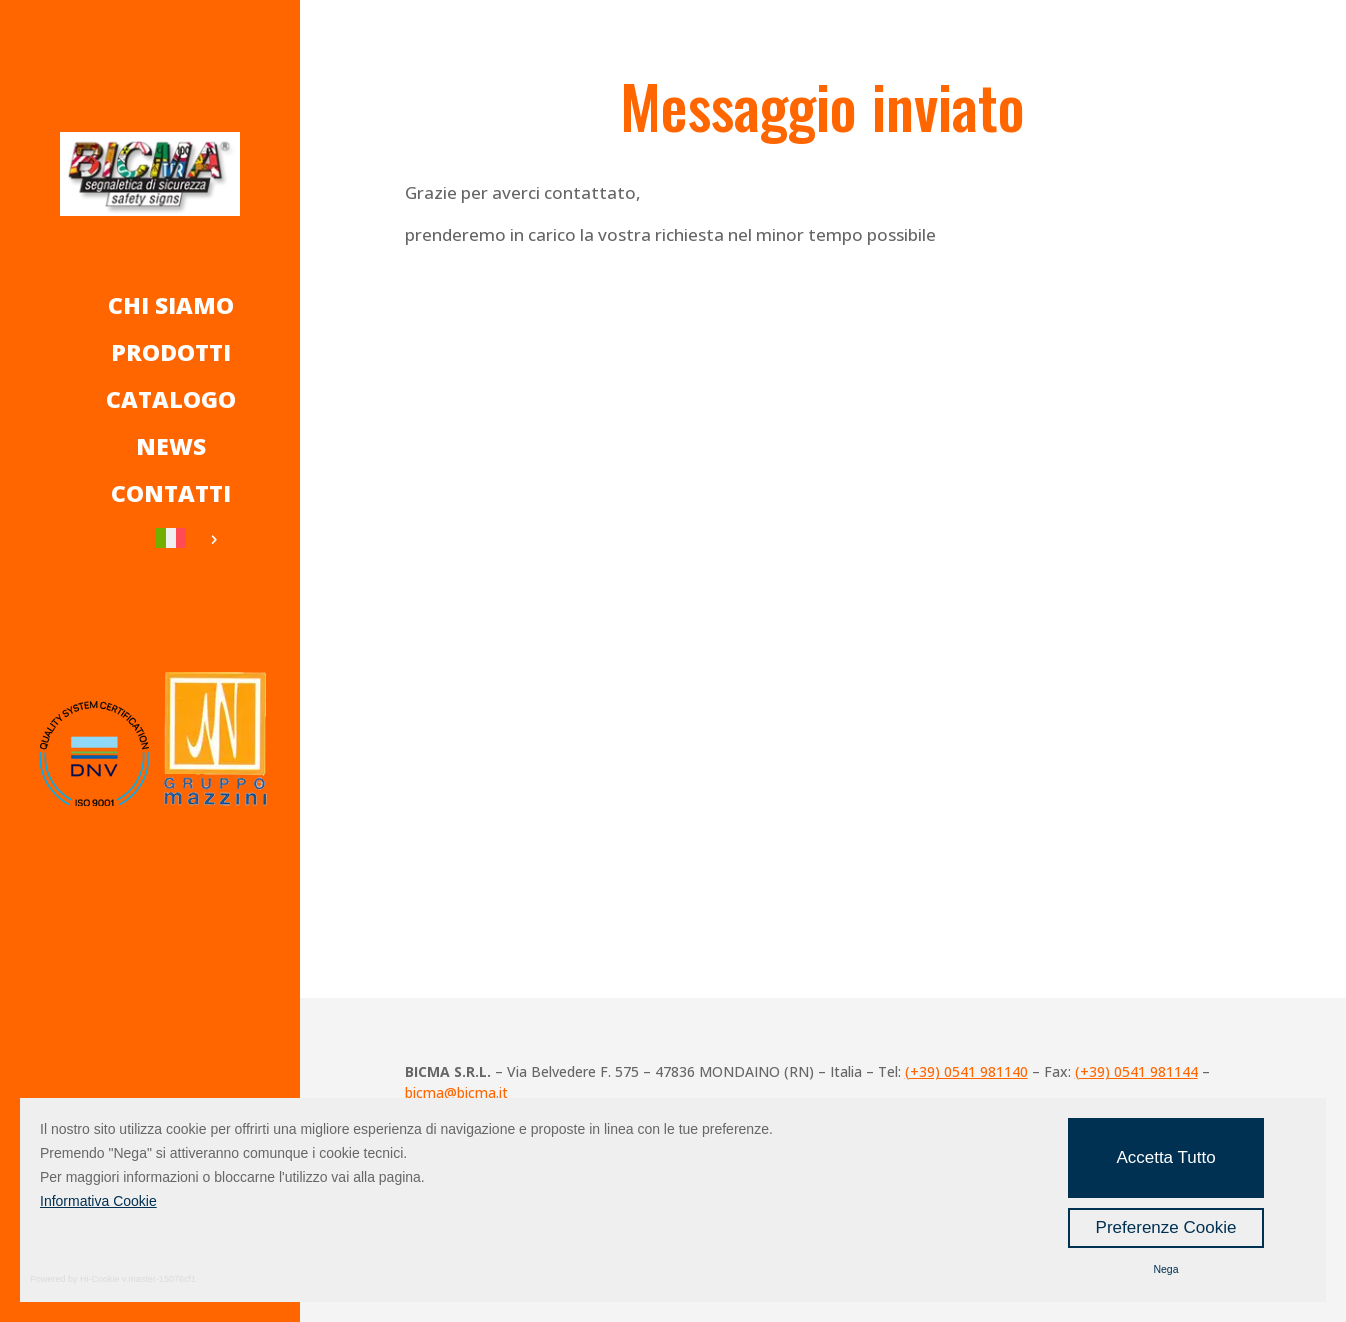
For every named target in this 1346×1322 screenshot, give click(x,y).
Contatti (171, 493)
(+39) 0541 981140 (966, 1071)
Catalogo (171, 399)
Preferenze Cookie (1166, 1227)
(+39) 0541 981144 (1136, 1071)
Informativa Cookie (98, 1201)
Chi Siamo (171, 305)
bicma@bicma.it (456, 1092)
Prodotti (171, 352)
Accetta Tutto (1165, 1157)
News (171, 446)
